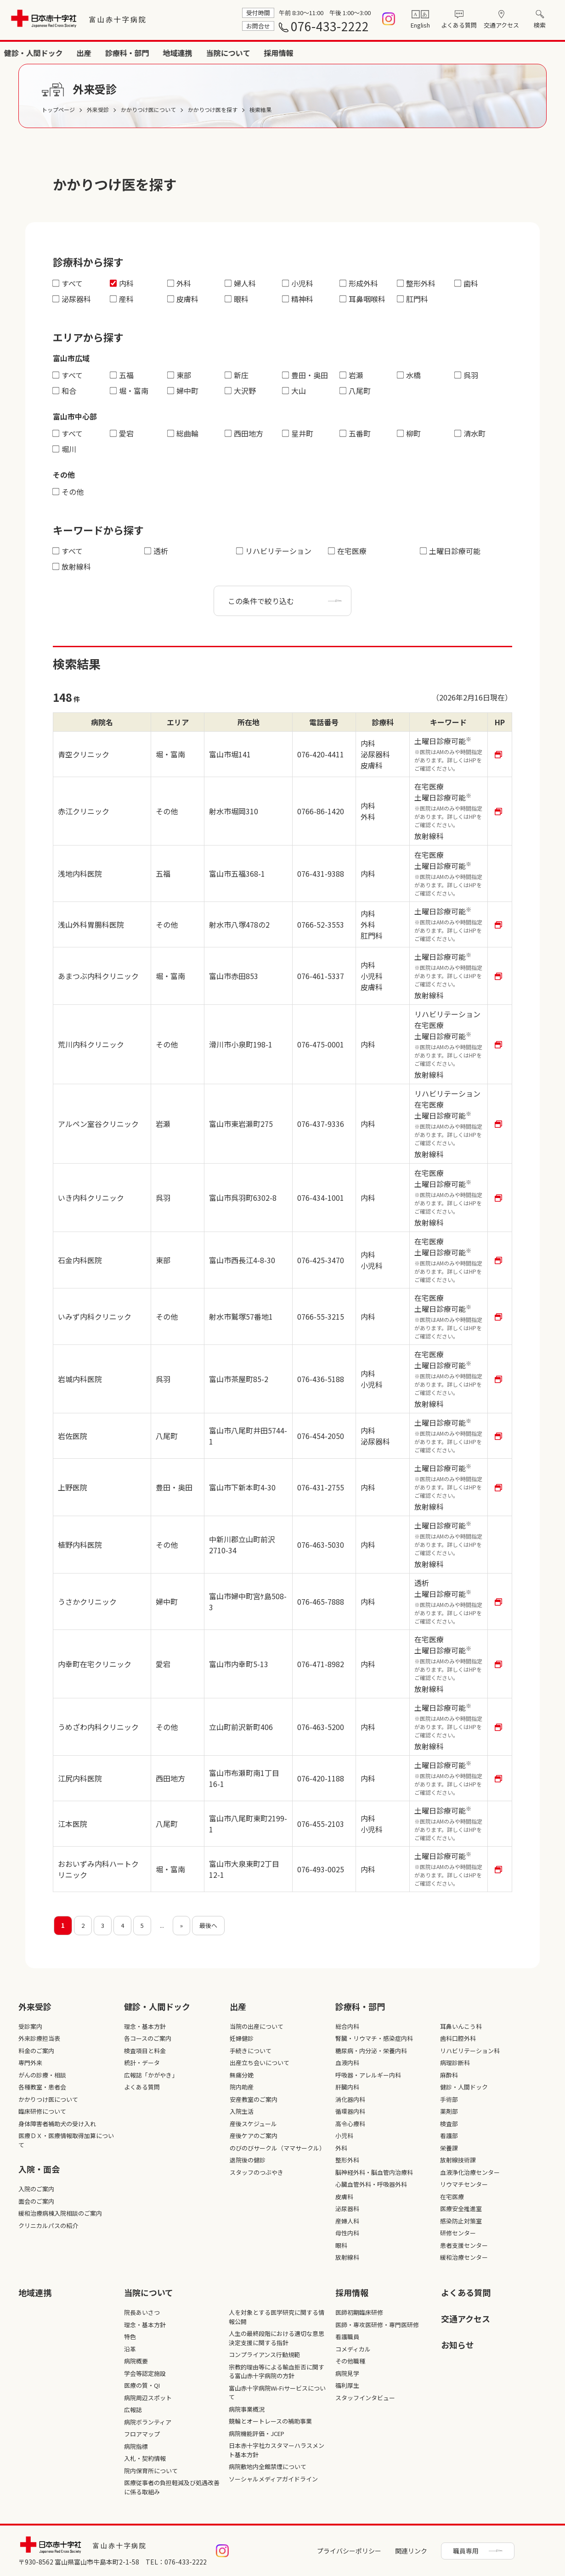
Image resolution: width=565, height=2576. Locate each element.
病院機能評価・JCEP (256, 2433)
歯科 (466, 283)
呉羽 (466, 375)
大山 (294, 390)
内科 (122, 283)
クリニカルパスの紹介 (48, 2225)
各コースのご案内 (147, 2038)
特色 (130, 2336)
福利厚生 (347, 2385)
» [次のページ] (181, 1925)
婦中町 (183, 390)
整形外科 (416, 283)
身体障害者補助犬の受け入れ (57, 2123)
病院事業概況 (247, 2409)
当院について (491, 52)
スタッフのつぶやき (256, 2172)
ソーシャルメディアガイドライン (273, 2479)
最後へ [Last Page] (208, 1925)
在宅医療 (347, 550)
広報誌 (133, 2409)
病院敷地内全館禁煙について (267, 2466)
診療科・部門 (389, 52)
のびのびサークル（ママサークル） (277, 2148)
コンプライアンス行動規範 (264, 2354)
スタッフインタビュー (365, 2397)
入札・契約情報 (145, 2458)
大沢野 (240, 390)
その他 (68, 491)
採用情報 (541, 52)
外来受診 (187, 52)
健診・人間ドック (295, 52)
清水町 (470, 433)
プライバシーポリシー (349, 2550)
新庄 (237, 375)
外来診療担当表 (39, 2038)
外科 (179, 283)
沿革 (130, 2349)
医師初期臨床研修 (359, 2312)
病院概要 (136, 2361)
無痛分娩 (242, 2075)
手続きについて (250, 2050)
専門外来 (30, 2062)
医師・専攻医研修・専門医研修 (377, 2324)
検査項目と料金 (145, 2050)
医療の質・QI (142, 2385)
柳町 (409, 433)
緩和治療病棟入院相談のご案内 (60, 2213)
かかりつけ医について (48, 2099)
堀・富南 (129, 390)
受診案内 (30, 2026)
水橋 (409, 375)
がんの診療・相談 (42, 2075)
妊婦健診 (242, 2038)
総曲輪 (183, 433)
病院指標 (136, 2446)
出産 (346, 52)
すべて (68, 283)
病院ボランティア (147, 2422)
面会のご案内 (36, 2201)
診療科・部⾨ (360, 2006)
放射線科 (72, 566)
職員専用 (466, 2550)
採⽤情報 (351, 2292)
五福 (122, 375)
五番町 (355, 433)
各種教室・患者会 (42, 2087)
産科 (122, 298)
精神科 (297, 298)
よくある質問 (459, 25)
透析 (156, 550)
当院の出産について (256, 2026)
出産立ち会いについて (259, 2062)
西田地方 (244, 433)
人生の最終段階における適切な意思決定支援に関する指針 (276, 2338)
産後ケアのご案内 (253, 2135)
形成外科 (359, 283)
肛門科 (412, 298)
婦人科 (240, 283)
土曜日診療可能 (450, 550)
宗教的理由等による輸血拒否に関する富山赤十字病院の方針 (276, 2371)
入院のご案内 (36, 2188)
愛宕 (122, 433)
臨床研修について (42, 2111)
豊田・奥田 (305, 375)
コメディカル (353, 2349)
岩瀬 (351, 375)
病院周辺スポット (148, 2397)
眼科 (237, 298)
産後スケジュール (253, 2123)
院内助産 (242, 2087)
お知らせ (457, 2345)
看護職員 (347, 2336)
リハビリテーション (274, 550)
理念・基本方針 (145, 2026)
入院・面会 (234, 52)
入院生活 (242, 2111)
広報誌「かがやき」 (151, 2075)
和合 (64, 390)
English (420, 25)
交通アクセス (501, 25)
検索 (540, 25)
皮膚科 (183, 298)
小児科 (297, 283)
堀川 (64, 448)
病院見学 (347, 2373)
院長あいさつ (142, 2312)
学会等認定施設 (145, 2373)
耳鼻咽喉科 (362, 298)
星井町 (297, 433)
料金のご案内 (36, 2050)
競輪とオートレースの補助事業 (270, 2421)
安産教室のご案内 (253, 2099)
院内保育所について (151, 2470)
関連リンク (411, 2550)
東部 (179, 375)
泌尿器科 (72, 298)
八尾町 (355, 390)
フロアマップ (142, 2434)
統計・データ (142, 2062)
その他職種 (350, 2361)
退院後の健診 (248, 2160)
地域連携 (440, 52)
